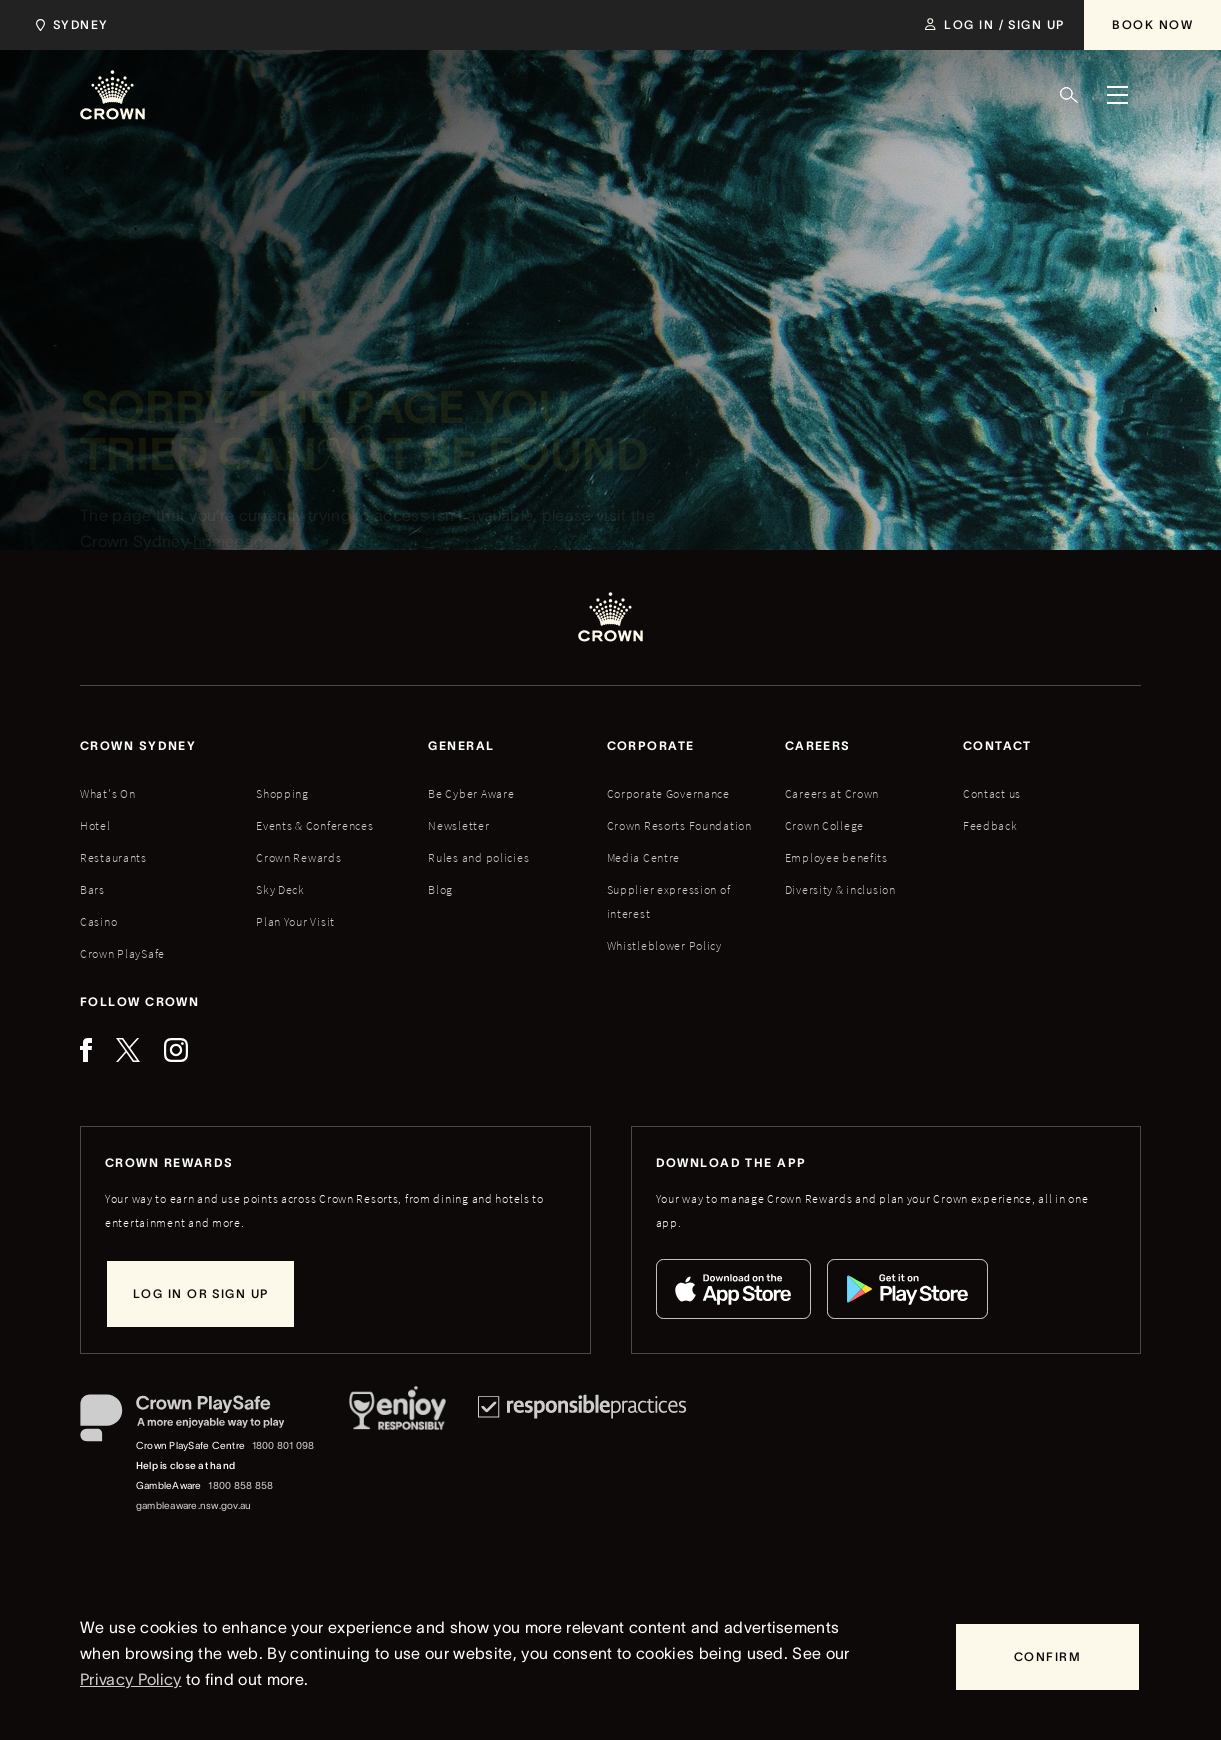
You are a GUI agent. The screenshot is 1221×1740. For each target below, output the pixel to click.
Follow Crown (139, 1001)
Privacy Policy (130, 1679)
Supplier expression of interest (669, 901)
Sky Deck (280, 889)
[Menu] (1117, 95)
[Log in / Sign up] (994, 25)
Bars (92, 889)
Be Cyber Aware (471, 793)
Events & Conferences (314, 825)
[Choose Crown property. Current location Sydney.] (68, 25)
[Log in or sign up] (200, 1294)
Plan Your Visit (295, 921)
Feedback (990, 825)
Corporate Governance (668, 793)
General (461, 745)
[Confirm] (1047, 1657)
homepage (233, 544)
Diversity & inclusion (840, 889)
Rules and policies (478, 857)
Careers (818, 745)
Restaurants (113, 857)
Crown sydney (138, 745)
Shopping (282, 793)
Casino (98, 921)
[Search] (1069, 95)
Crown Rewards (298, 857)
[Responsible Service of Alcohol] (397, 1455)
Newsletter (458, 825)
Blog (440, 889)
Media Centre (644, 857)
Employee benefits (836, 857)
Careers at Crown (832, 793)
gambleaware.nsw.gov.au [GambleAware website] (193, 1505)
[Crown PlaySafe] (198, 1422)
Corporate (651, 745)
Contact (997, 745)
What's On (107, 793)
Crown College (824, 825)
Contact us (992, 793)
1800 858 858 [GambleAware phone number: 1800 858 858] (240, 1485)
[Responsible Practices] (582, 1455)
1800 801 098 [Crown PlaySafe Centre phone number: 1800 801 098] (283, 1445)
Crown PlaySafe (122, 953)
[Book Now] (1152, 25)
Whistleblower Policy (664, 945)
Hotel (95, 825)
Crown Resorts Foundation (679, 825)
